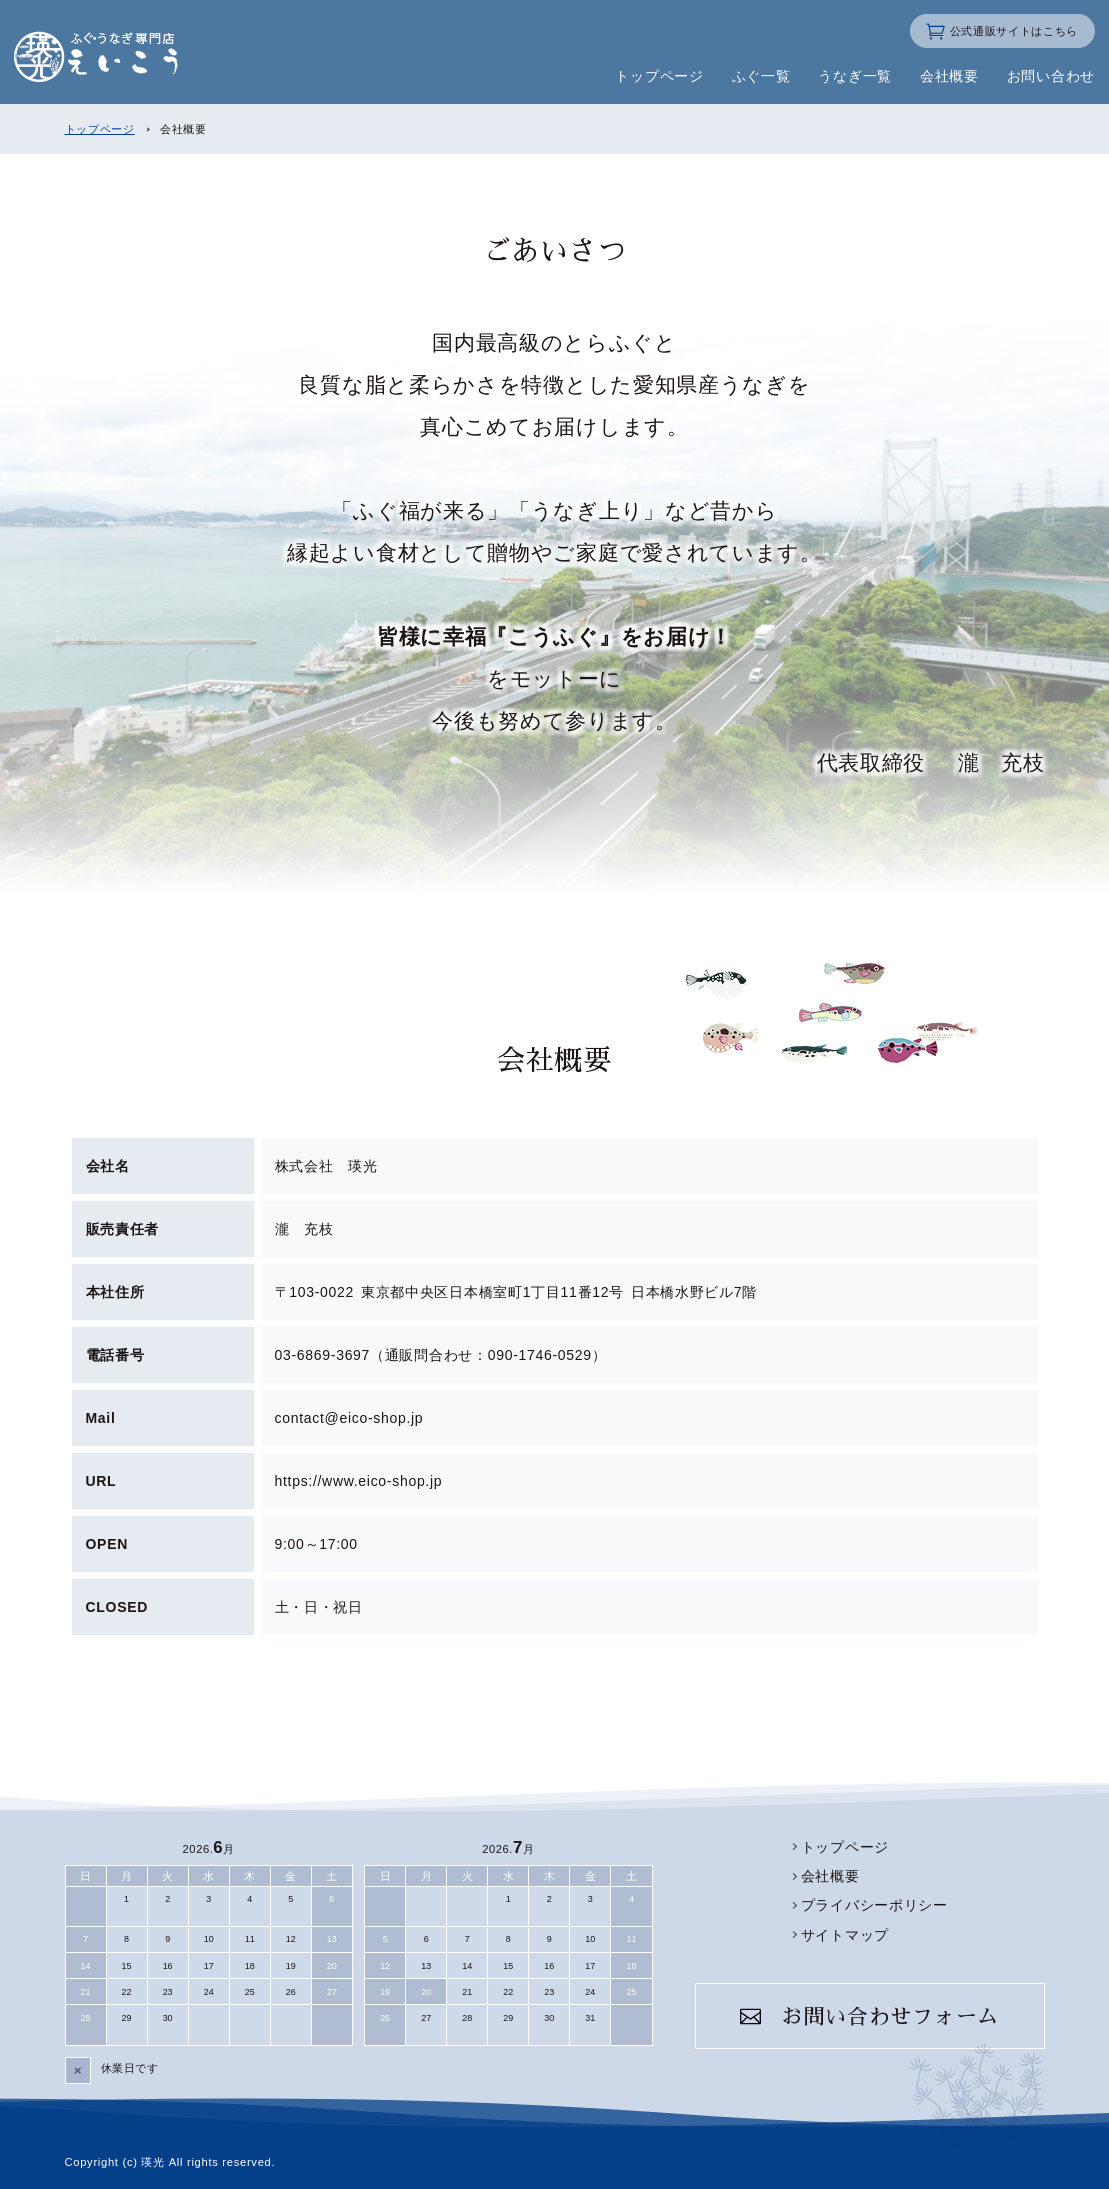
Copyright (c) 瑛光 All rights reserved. (170, 2162)
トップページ (100, 129)
